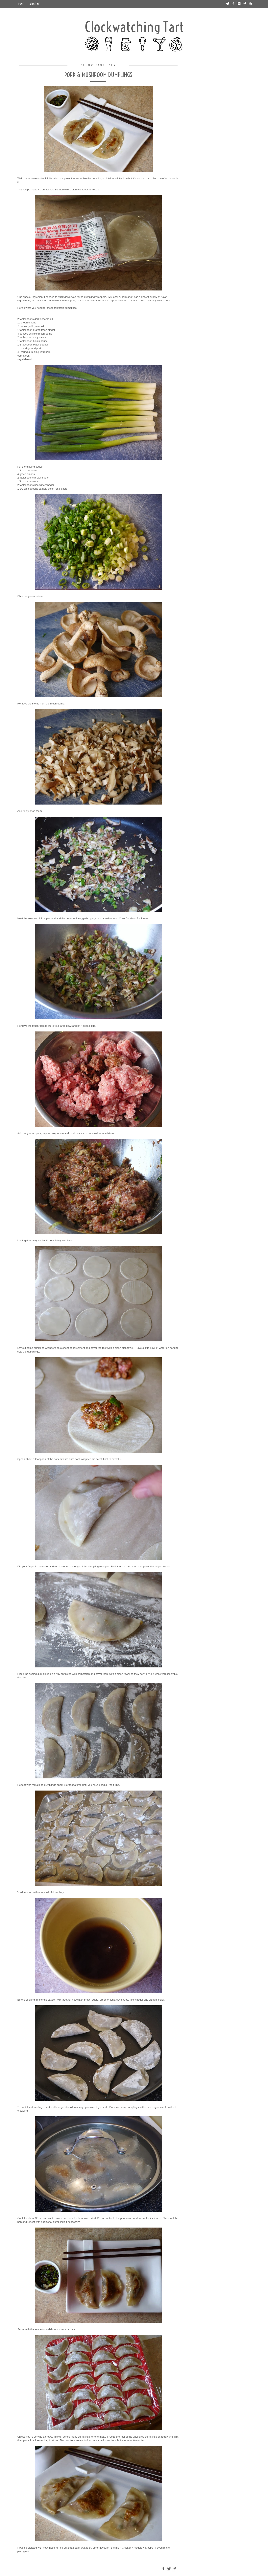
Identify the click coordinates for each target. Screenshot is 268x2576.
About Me (35, 4)
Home (21, 4)
